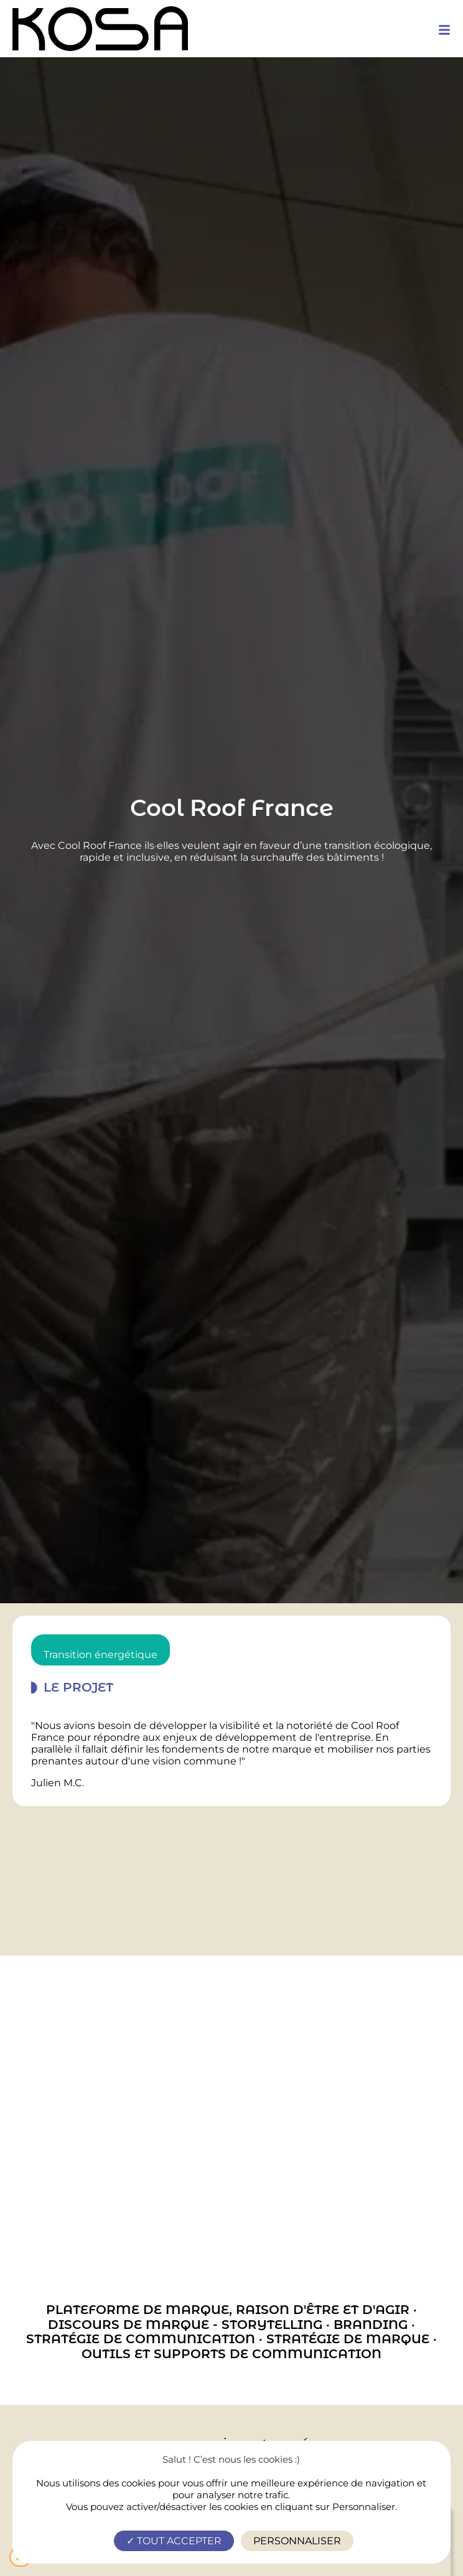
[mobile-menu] (444, 30)
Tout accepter (174, 2541)
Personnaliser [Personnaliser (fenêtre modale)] (297, 2541)
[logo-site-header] (100, 28)
